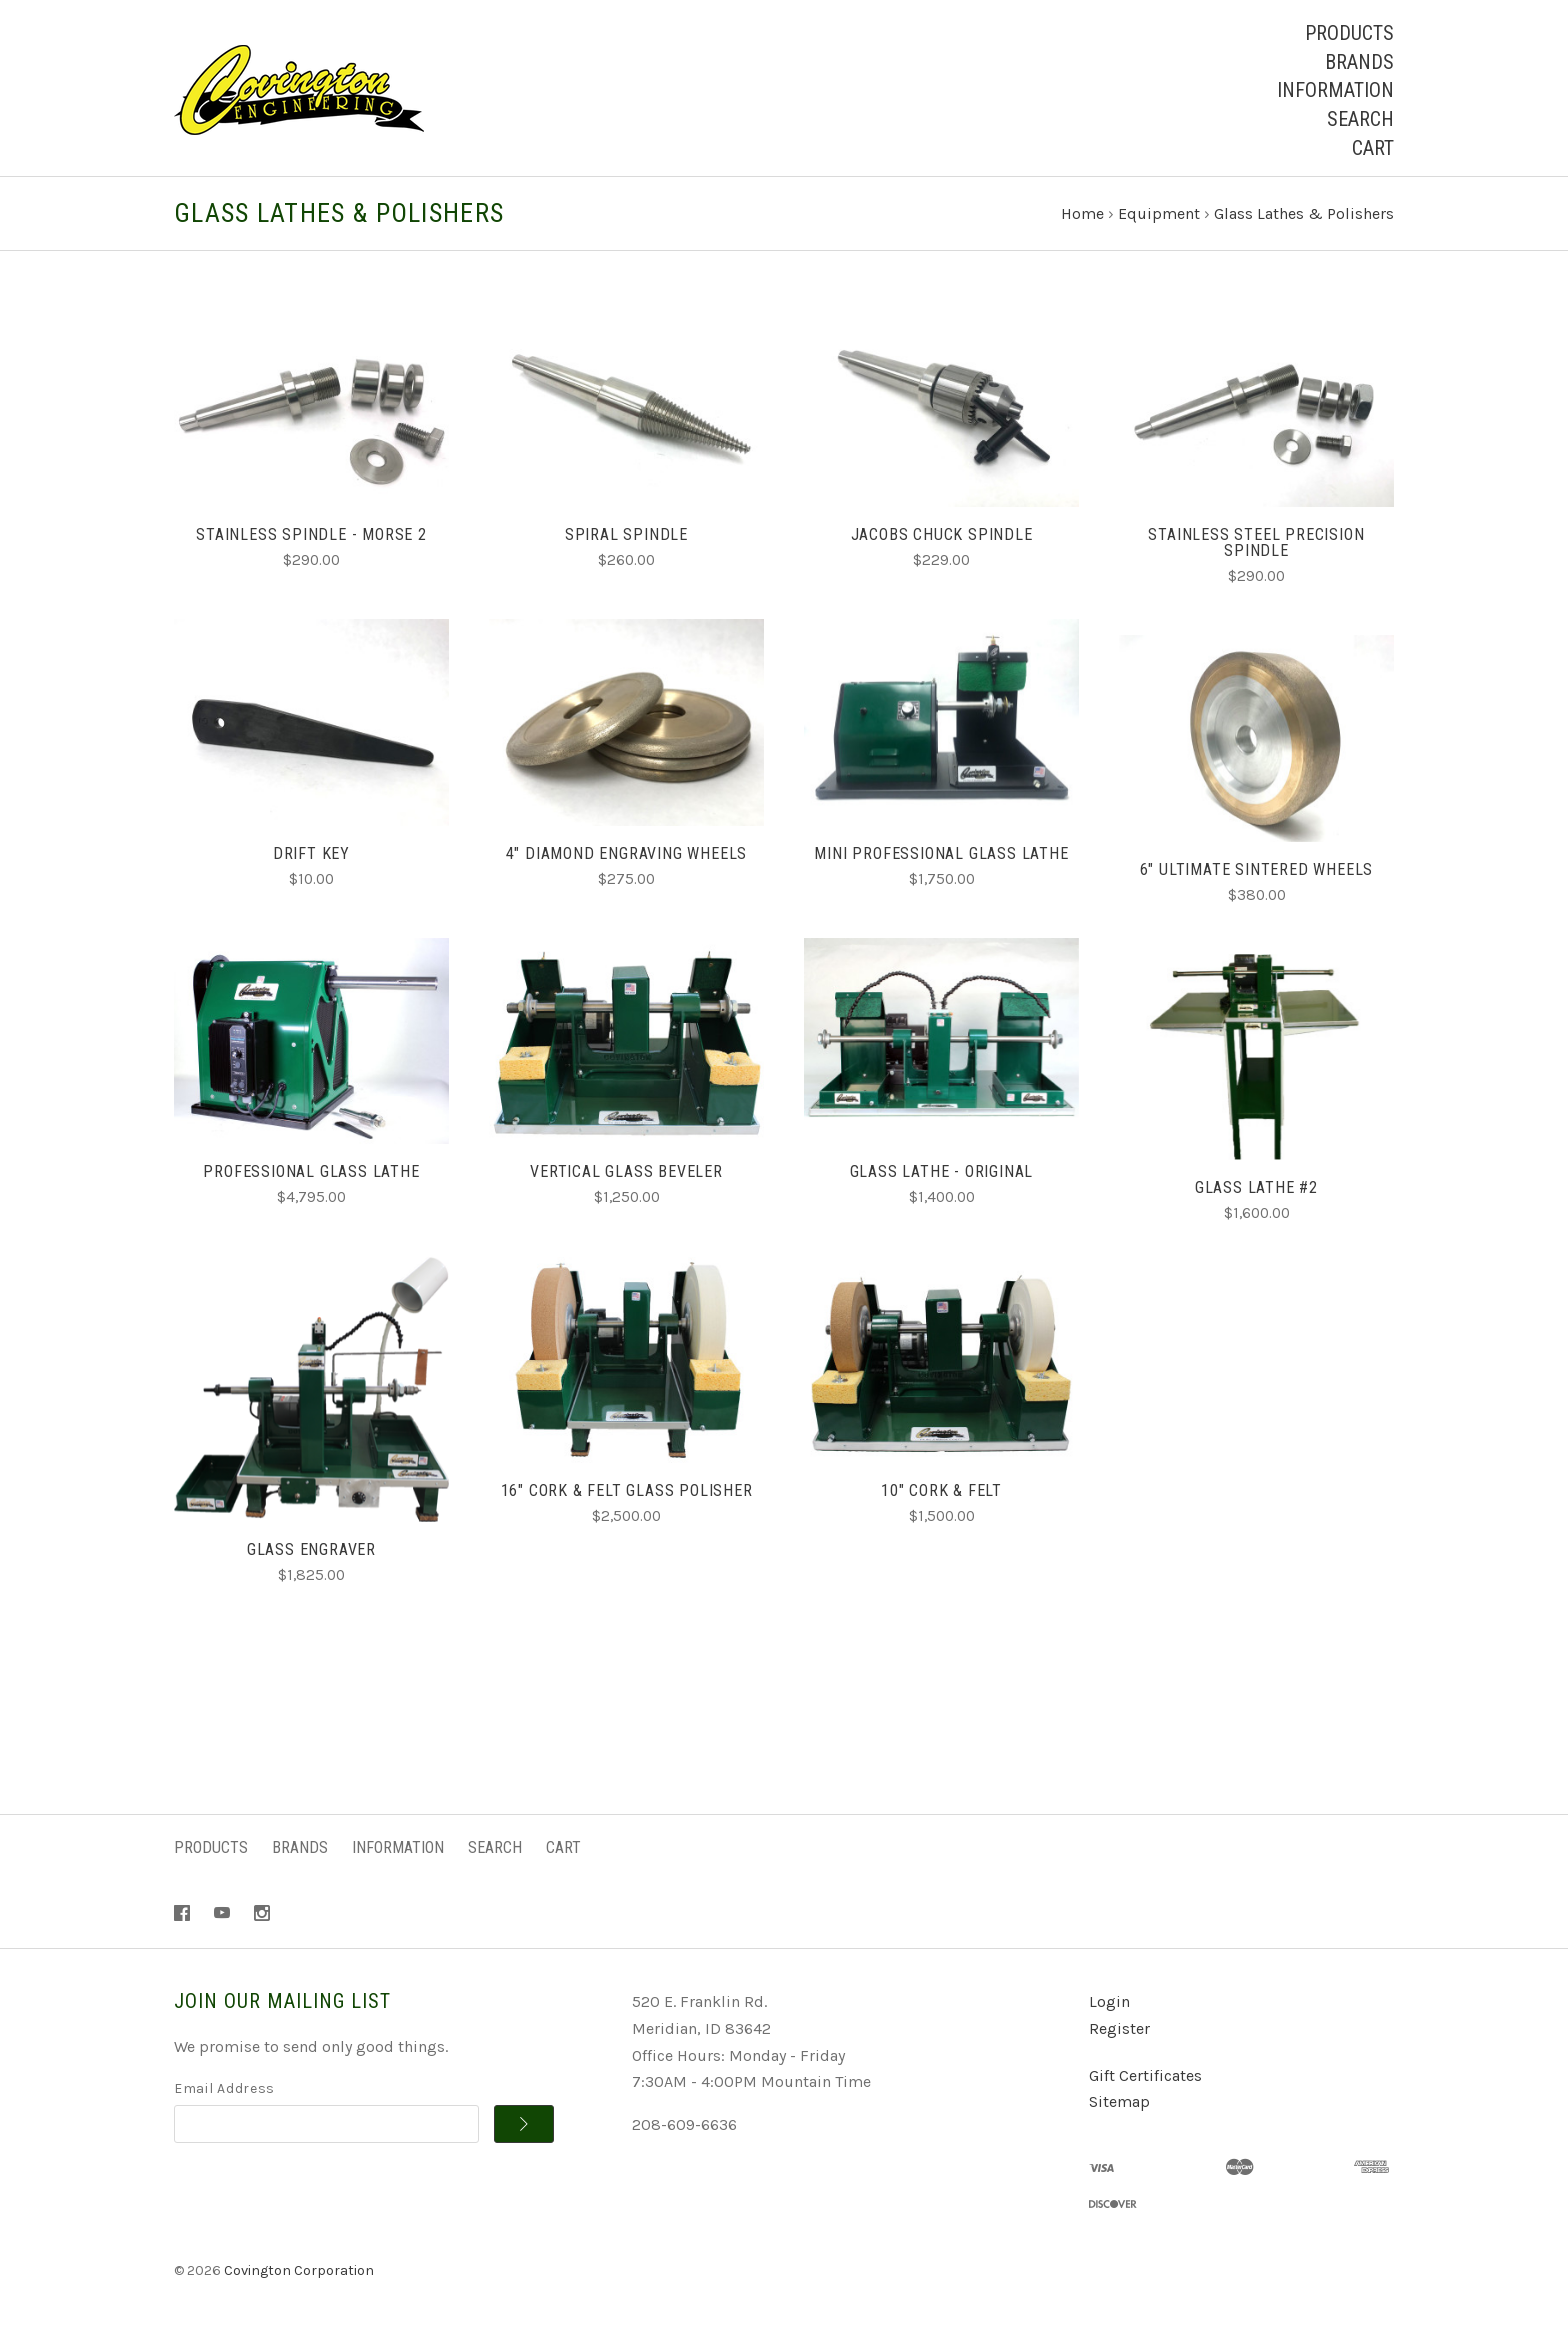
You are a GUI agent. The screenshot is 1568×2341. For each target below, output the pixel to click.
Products (1349, 33)
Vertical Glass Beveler (626, 1175)
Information (1335, 90)
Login (1109, 2005)
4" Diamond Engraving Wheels (627, 856)
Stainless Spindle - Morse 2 (311, 538)
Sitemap (1119, 2105)
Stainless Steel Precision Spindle (1256, 546)
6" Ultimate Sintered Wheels (1257, 872)
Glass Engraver (311, 1552)
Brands (1359, 62)
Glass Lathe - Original (942, 1175)
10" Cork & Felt (941, 1494)
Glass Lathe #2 (1256, 1191)
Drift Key (311, 856)
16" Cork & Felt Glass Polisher (627, 1494)
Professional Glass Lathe (311, 1175)
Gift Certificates (1145, 2078)
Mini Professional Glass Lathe (941, 856)
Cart (1373, 148)
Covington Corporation (299, 2274)
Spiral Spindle (626, 538)
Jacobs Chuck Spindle (942, 538)
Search (1360, 119)
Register (1119, 2032)
